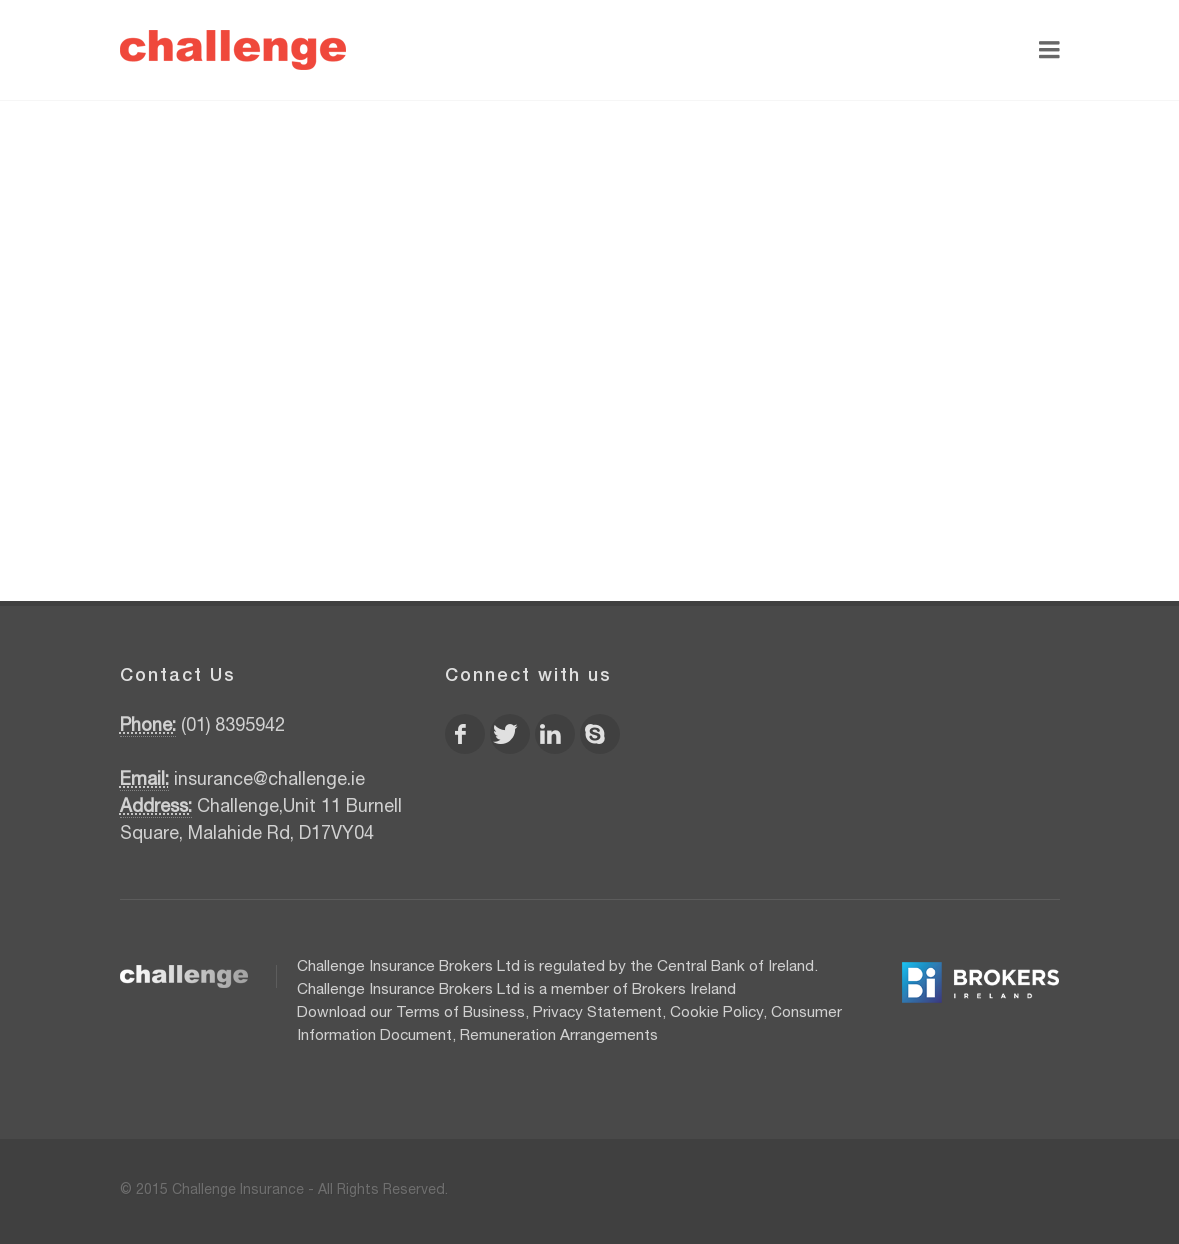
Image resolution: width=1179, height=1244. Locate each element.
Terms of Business (460, 1013)
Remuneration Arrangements (559, 1036)
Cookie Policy (716, 1013)
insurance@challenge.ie (269, 781)
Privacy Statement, (599, 1013)
